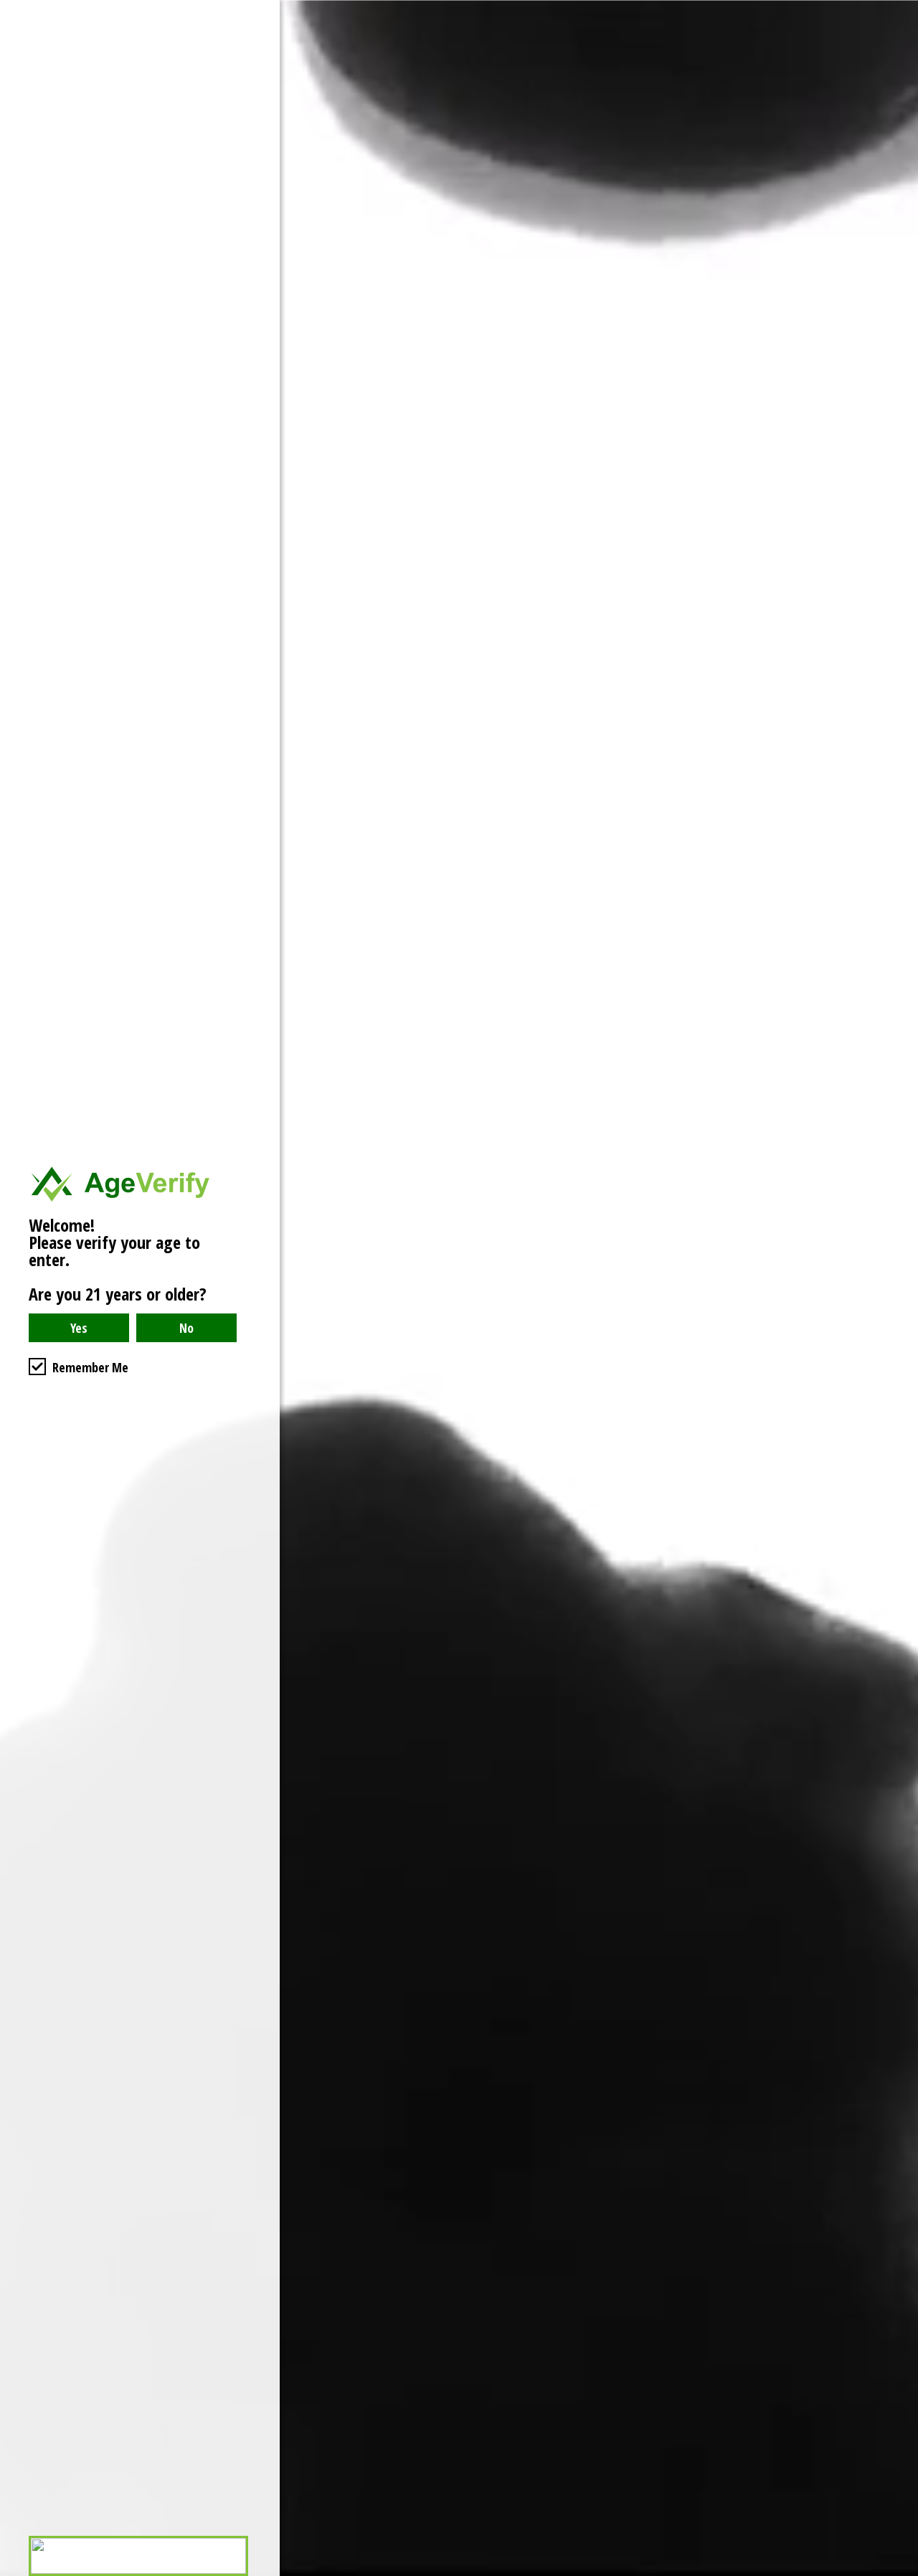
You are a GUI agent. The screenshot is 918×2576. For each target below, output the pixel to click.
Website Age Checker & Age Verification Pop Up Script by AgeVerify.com (900, 2572)
